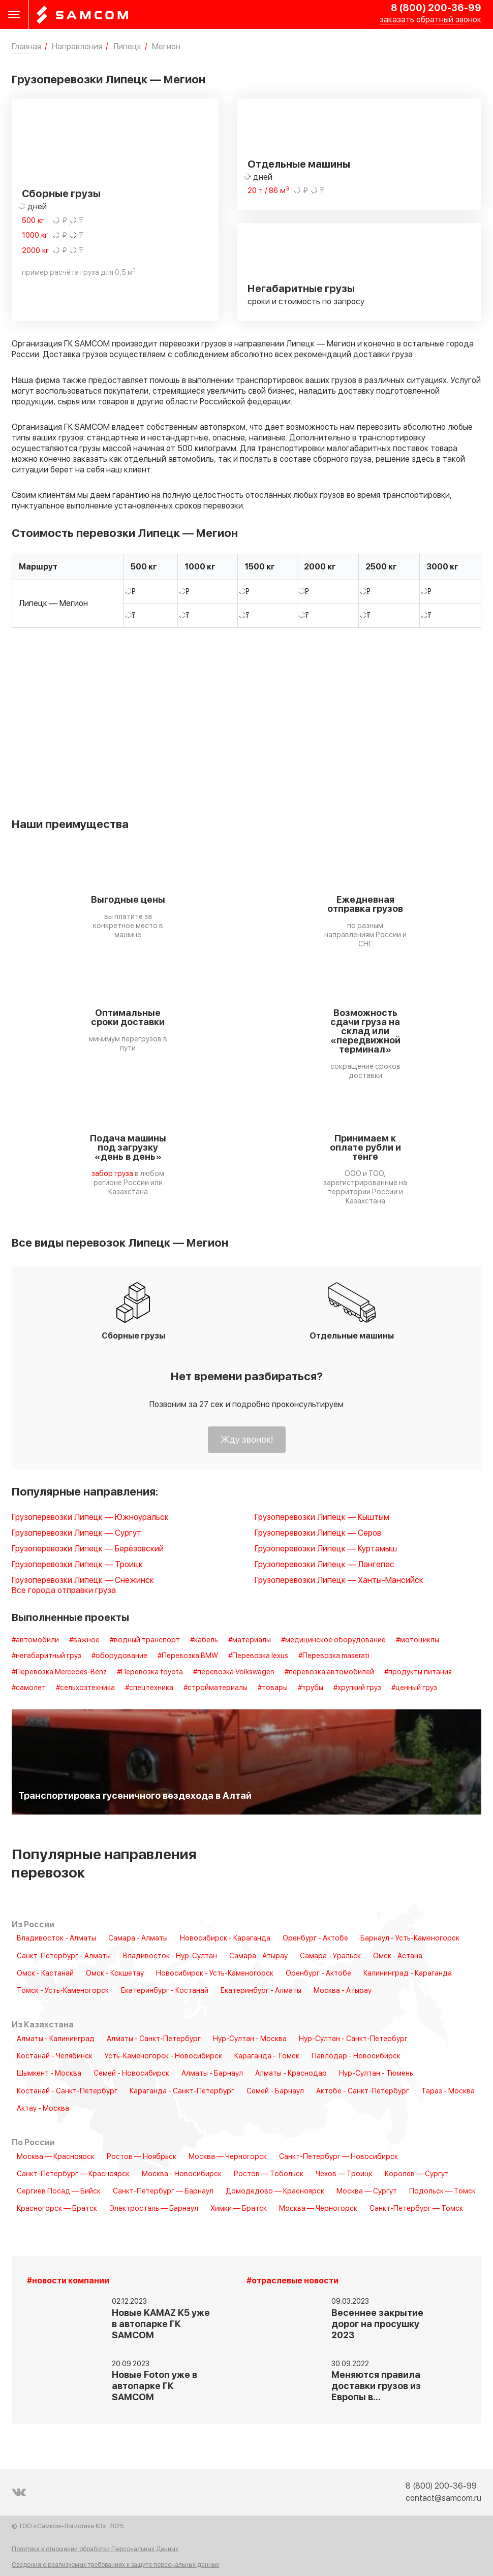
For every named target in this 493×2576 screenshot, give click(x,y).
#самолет (29, 1688)
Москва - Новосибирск (182, 2174)
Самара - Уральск (330, 1956)
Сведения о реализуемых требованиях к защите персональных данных (115, 2565)
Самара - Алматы (138, 1938)
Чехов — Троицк (344, 2174)
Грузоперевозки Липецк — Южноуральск (90, 1517)
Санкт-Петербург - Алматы (64, 1956)
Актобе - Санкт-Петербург (362, 2091)
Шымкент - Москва (49, 2073)
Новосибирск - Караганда (225, 1938)
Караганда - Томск (266, 2056)
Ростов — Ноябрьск (141, 2156)
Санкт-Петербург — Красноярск (73, 2174)
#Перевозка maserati (333, 1656)
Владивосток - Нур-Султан (170, 1956)
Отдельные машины (299, 164)
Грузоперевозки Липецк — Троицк (77, 1565)
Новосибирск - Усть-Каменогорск (214, 1973)
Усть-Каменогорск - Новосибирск (163, 2056)
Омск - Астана (397, 1956)
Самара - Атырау (258, 1956)
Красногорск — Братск (57, 2208)
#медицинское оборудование (333, 1640)
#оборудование (119, 1656)
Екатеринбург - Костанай (164, 1990)
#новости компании (68, 2281)
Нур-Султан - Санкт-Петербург (353, 2039)
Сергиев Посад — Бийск (59, 2191)
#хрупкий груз (357, 1688)
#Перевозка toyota (150, 1672)
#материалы (249, 1640)
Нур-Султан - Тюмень (376, 2073)
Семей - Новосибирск (131, 2073)
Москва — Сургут (366, 2191)
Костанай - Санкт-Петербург (67, 2091)
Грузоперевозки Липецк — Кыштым (322, 1517)
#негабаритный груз (46, 1656)
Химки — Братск (238, 2208)
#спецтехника (149, 1688)
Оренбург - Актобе (315, 1938)
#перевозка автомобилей (329, 1672)
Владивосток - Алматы (56, 1938)
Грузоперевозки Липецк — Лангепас (324, 1565)
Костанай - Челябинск (55, 2056)
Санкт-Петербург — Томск (416, 2208)
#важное (84, 1640)
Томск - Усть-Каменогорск (63, 1990)
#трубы (310, 1688)
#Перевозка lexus (258, 1656)
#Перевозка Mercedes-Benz (59, 1672)
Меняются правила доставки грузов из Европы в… (376, 2386)
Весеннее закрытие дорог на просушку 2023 (377, 2324)
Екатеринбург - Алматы (261, 1990)
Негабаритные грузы (301, 289)
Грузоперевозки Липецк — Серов (318, 1533)
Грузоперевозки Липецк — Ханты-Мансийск (339, 1580)
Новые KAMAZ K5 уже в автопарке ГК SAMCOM (161, 2324)
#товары (273, 1688)
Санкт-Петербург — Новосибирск (338, 2156)
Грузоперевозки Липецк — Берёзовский (88, 1549)
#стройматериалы (215, 1688)
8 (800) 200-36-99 (436, 8)
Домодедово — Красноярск (275, 2191)
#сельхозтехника (85, 1688)
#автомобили (35, 1640)
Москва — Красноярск (56, 2156)
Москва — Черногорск (228, 2156)
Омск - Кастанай (45, 1973)
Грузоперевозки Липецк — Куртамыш (326, 1549)
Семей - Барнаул (275, 2091)
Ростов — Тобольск (268, 2174)
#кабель (204, 1640)
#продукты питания (418, 1672)
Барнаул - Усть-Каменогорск (409, 1938)
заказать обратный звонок (430, 20)
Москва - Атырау (343, 1990)
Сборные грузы (61, 194)
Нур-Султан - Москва (250, 2039)
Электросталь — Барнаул (153, 2208)
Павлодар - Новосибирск (356, 2056)
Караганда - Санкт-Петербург (182, 2091)
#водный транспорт (145, 1640)
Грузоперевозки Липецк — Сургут (76, 1533)
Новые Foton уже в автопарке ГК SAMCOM (154, 2386)
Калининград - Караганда (407, 1973)
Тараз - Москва (448, 2091)
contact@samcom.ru (443, 2498)
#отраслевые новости (292, 2281)
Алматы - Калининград (56, 2039)
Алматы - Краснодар (291, 2073)
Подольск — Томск (442, 2191)
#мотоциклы (417, 1640)
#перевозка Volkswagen (233, 1672)
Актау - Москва (43, 2108)
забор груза (112, 1173)
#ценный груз (414, 1688)
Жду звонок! (247, 1440)
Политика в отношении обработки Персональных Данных (95, 2550)
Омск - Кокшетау (115, 1973)
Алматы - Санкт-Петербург (154, 2039)
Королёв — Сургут (417, 2174)
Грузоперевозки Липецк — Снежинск (83, 1580)
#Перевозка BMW (188, 1656)
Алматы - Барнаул (212, 2073)
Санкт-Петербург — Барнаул (163, 2191)
